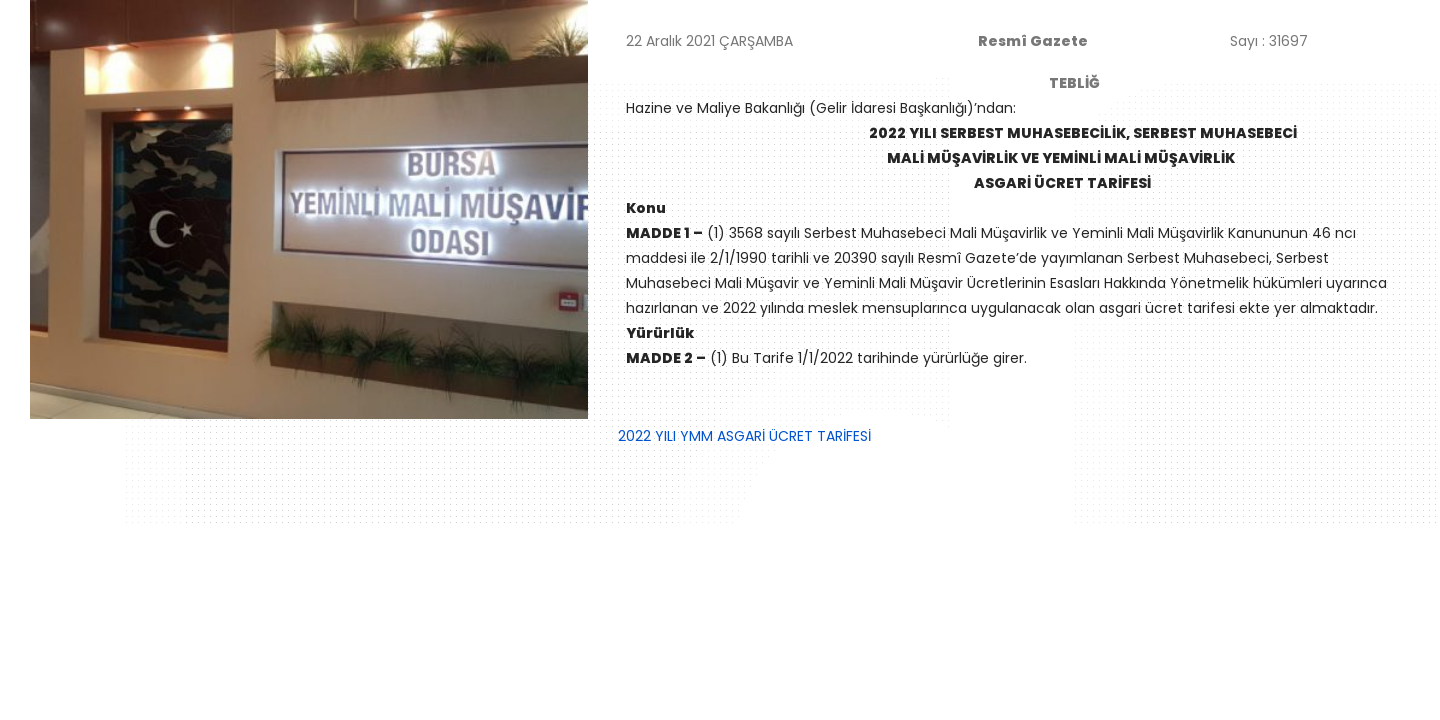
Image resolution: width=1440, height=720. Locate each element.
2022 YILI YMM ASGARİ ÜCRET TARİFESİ (744, 436)
